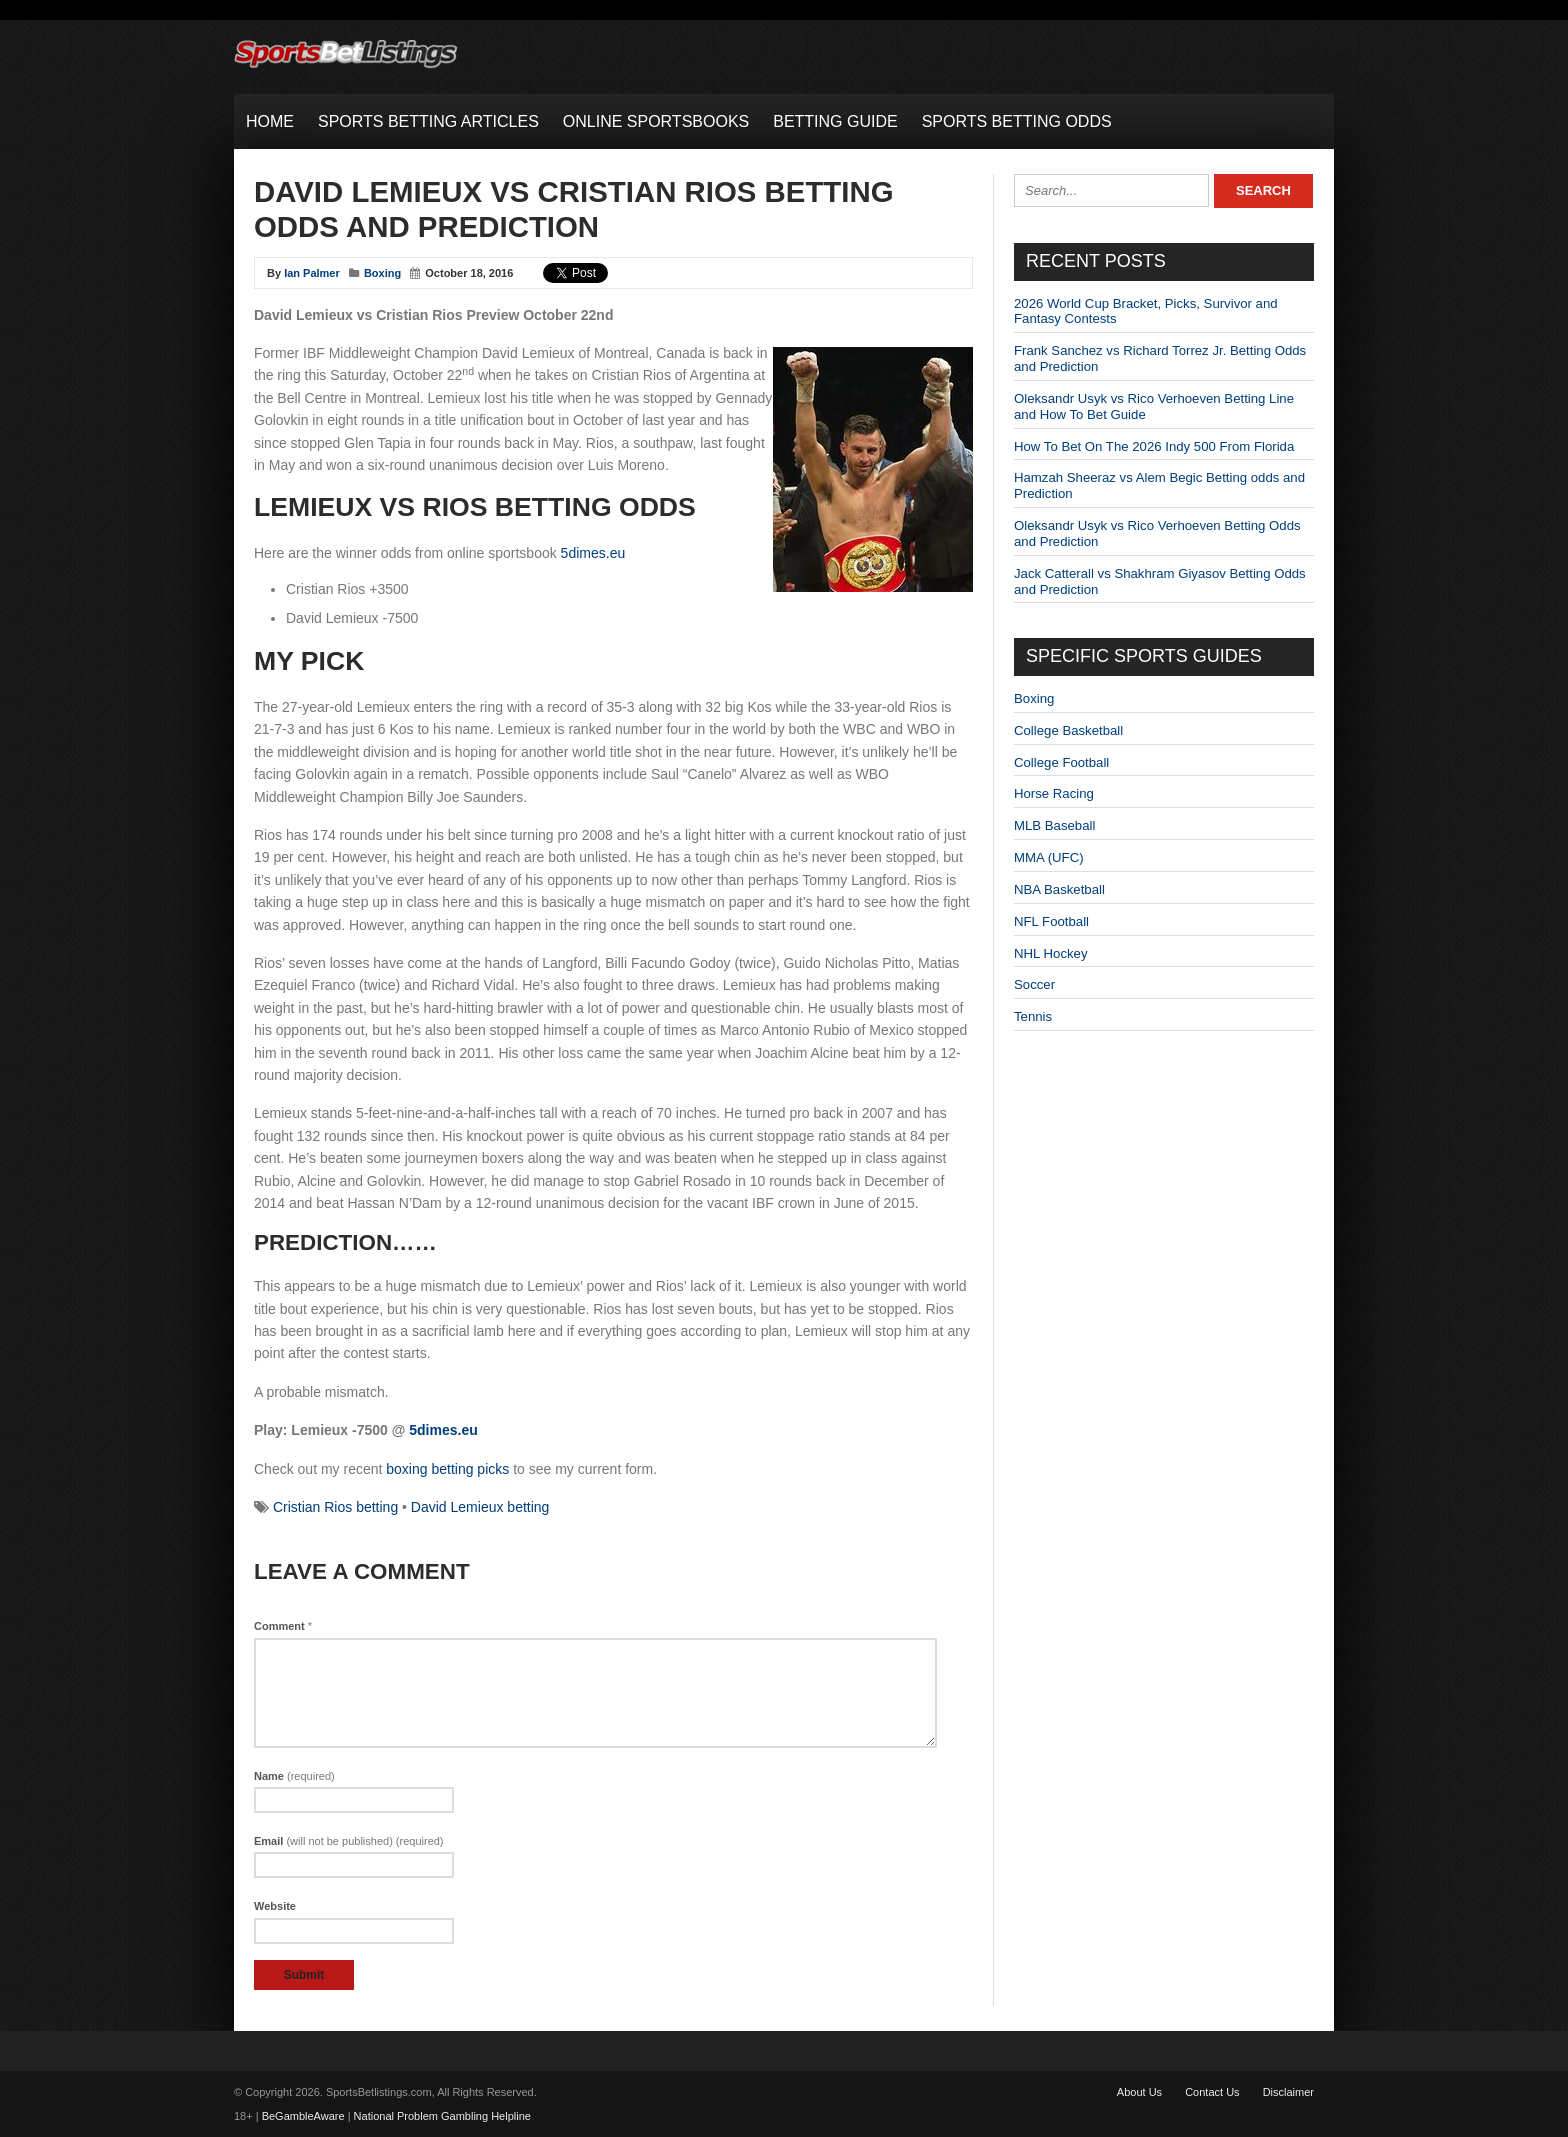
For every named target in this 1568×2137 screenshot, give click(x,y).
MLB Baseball (1054, 825)
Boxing (382, 273)
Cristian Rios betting (335, 1507)
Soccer (1034, 984)
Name (294, 1776)
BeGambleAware (303, 2116)
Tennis (1033, 1016)
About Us (1139, 2092)
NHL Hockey (1051, 953)
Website (275, 1906)
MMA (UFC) (1049, 857)
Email (349, 1841)
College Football (1061, 762)
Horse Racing (1054, 793)
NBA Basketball (1059, 889)
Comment (283, 1626)
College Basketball (1068, 730)
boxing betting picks (447, 1469)
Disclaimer (1288, 2092)
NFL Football (1051, 921)
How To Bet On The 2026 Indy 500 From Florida (1154, 446)
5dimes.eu (593, 553)
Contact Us (1212, 2092)
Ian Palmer (312, 273)
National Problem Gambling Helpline (442, 2116)
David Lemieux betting (480, 1507)
